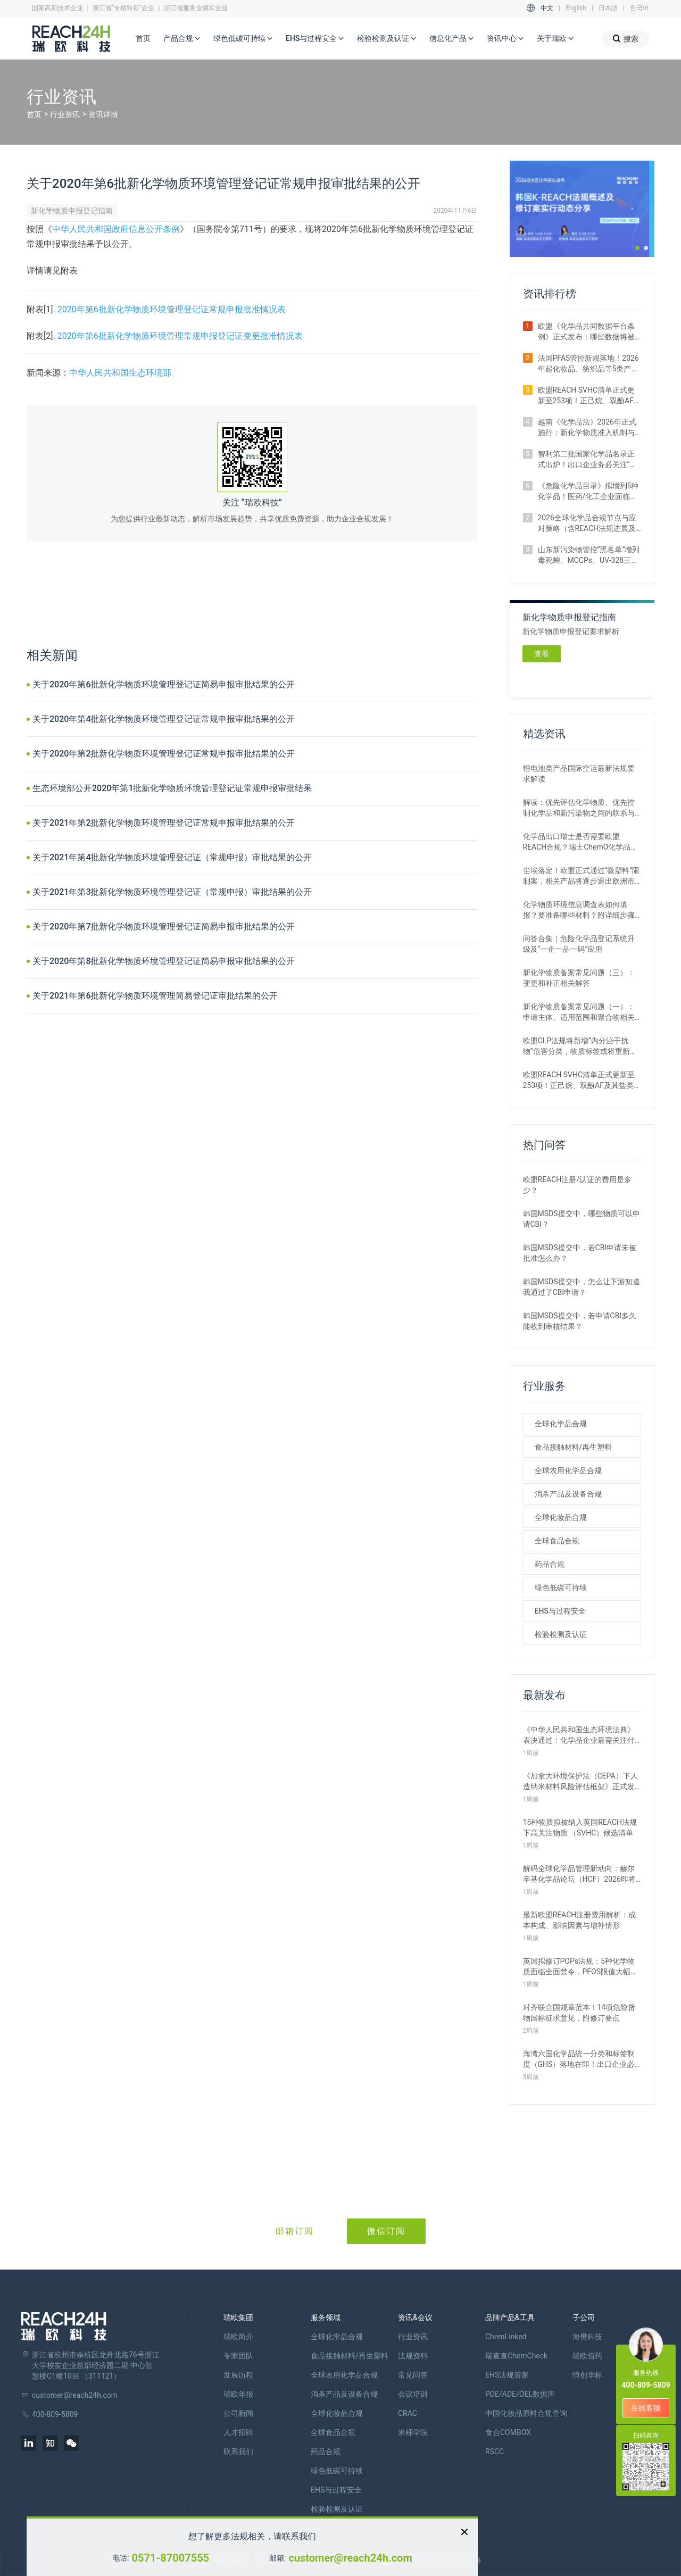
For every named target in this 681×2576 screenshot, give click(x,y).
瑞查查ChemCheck (516, 2355)
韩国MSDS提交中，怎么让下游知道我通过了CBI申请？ (581, 1287)
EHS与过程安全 (315, 39)
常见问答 (413, 2375)
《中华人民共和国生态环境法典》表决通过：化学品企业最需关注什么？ (579, 1735)
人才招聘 (238, 2432)
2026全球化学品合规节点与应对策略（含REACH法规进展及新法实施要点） (587, 523)
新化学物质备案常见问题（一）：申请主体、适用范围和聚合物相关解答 (579, 1012)
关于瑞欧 (555, 39)
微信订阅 (386, 2231)
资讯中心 (505, 39)
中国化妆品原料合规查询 (526, 2413)
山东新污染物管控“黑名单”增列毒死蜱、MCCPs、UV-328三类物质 (589, 555)
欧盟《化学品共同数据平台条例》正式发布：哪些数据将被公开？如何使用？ (586, 332)
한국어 (639, 8)
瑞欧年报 (238, 2394)
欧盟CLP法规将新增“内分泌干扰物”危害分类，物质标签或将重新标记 (580, 1046)
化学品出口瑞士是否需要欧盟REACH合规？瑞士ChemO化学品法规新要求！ (580, 842)
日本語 (608, 8)
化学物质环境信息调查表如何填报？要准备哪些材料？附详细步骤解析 (579, 910)
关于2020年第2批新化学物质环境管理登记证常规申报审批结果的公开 (163, 754)
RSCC (494, 2451)
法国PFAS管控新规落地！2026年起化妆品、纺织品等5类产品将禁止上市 (588, 364)
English (576, 8)
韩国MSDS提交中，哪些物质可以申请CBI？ (581, 1218)
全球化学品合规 (561, 1423)
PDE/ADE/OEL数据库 (520, 2394)
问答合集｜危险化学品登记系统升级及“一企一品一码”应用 (579, 943)
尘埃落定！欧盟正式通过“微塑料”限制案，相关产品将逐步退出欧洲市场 (581, 876)
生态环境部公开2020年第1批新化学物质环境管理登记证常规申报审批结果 (172, 788)
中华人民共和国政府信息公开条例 (116, 229)
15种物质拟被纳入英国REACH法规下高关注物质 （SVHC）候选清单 (580, 1827)
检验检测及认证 (387, 39)
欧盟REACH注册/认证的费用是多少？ (577, 1184)
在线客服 (646, 2408)
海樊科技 (587, 2336)
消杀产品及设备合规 (568, 1494)
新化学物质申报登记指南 (72, 210)
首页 (143, 38)
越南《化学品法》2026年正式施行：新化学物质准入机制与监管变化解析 (587, 428)
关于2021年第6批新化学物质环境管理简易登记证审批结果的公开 (155, 996)
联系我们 (238, 2451)
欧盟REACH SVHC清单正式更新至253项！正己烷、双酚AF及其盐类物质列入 (589, 396)
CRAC (407, 2413)
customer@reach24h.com (350, 2558)
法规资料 (413, 2355)
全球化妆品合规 (561, 1517)
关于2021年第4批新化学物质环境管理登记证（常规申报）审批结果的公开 (172, 857)
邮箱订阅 (295, 2231)
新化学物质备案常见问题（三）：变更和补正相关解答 (579, 977)
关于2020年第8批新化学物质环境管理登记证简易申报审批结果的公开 (163, 961)
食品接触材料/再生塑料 (573, 1447)
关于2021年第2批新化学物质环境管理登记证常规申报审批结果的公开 (163, 823)
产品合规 (182, 39)
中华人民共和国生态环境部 (120, 373)
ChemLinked (505, 2336)
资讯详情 (103, 114)
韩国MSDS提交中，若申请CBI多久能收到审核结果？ (580, 1321)
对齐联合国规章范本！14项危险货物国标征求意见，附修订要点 (579, 2012)
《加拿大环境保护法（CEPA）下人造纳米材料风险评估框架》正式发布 (580, 1782)
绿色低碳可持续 (243, 39)
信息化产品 (451, 39)
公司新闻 (238, 2413)
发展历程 (238, 2375)
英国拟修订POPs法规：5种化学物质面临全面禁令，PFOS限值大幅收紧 (580, 1967)
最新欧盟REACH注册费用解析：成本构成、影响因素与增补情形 (579, 1920)
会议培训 (413, 2394)
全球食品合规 (557, 1540)
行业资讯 (65, 114)
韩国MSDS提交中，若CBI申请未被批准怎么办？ (580, 1252)
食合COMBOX (508, 2432)
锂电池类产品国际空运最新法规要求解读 (579, 773)
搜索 (625, 38)
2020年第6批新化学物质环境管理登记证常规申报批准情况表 (171, 309)
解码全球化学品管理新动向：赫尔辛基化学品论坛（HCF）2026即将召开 (579, 1874)
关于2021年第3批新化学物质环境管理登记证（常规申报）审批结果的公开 (172, 892)
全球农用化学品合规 (568, 1470)
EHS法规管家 (507, 2375)
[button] (637, 248)
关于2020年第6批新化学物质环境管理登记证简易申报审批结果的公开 (163, 684)
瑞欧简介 (238, 2336)
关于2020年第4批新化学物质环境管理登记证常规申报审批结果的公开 (163, 719)
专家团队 (238, 2355)
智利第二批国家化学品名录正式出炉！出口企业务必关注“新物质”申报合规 (587, 460)
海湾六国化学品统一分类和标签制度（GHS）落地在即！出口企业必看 (579, 2059)
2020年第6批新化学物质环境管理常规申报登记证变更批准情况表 (180, 336)
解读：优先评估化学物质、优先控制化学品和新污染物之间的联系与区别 (579, 808)
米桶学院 (413, 2432)
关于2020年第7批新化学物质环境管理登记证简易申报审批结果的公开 (163, 926)
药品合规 (549, 1564)
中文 (547, 8)
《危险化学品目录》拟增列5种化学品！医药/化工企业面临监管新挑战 (588, 491)
